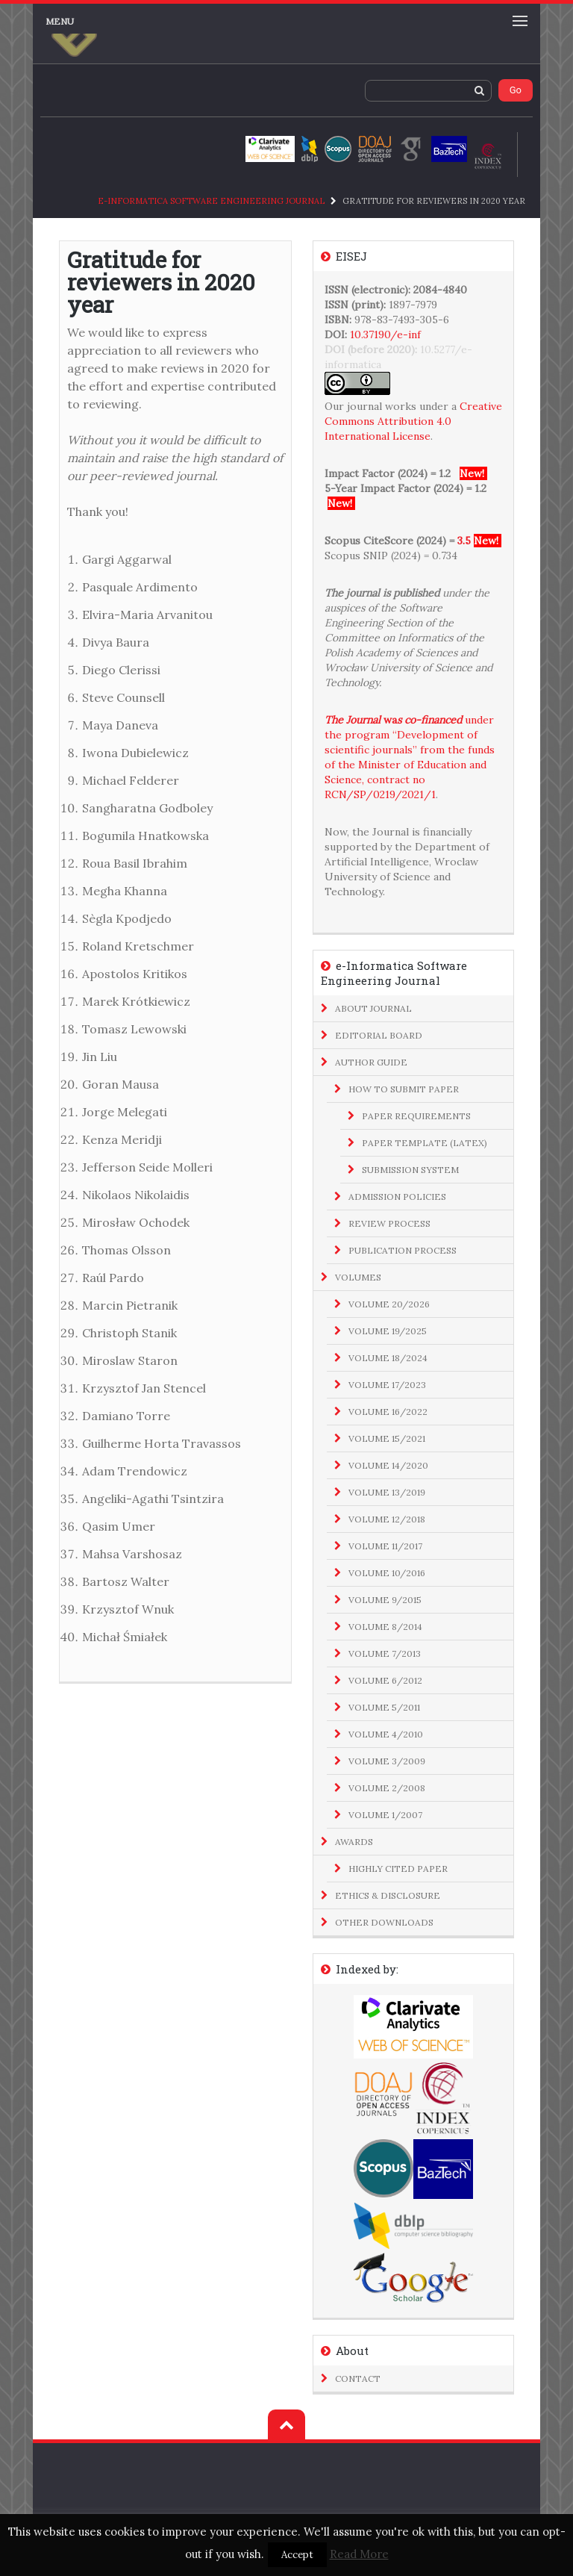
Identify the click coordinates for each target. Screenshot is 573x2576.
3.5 (464, 540)
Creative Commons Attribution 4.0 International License (413, 421)
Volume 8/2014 (385, 1626)
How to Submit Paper (403, 1089)
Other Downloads (384, 1922)
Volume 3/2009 (386, 1761)
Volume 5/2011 (384, 1707)
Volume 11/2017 (385, 1546)
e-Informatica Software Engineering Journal (211, 201)
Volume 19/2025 (387, 1331)
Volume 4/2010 (385, 1734)
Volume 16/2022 (388, 1411)
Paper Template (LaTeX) (424, 1142)
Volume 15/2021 (386, 1438)
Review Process (389, 1223)
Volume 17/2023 (387, 1384)
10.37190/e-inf (385, 334)
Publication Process (402, 1250)
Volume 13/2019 (386, 1492)
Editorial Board (378, 1035)
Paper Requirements (416, 1115)
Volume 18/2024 (388, 1357)
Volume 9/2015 (385, 1599)
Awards (354, 1841)
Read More (359, 2554)
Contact (358, 2378)
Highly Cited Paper (398, 1868)
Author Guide (371, 1062)
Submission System (410, 1169)
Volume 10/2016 (386, 1572)
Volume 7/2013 (384, 1653)
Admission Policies (397, 1196)
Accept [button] (297, 2554)
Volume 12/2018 (386, 1519)
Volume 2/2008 (386, 1787)
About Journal (373, 1008)
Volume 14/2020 (388, 1465)
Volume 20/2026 (389, 1304)
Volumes (358, 1277)
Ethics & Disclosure (387, 1895)
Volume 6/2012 (385, 1680)
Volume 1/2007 (385, 1814)
